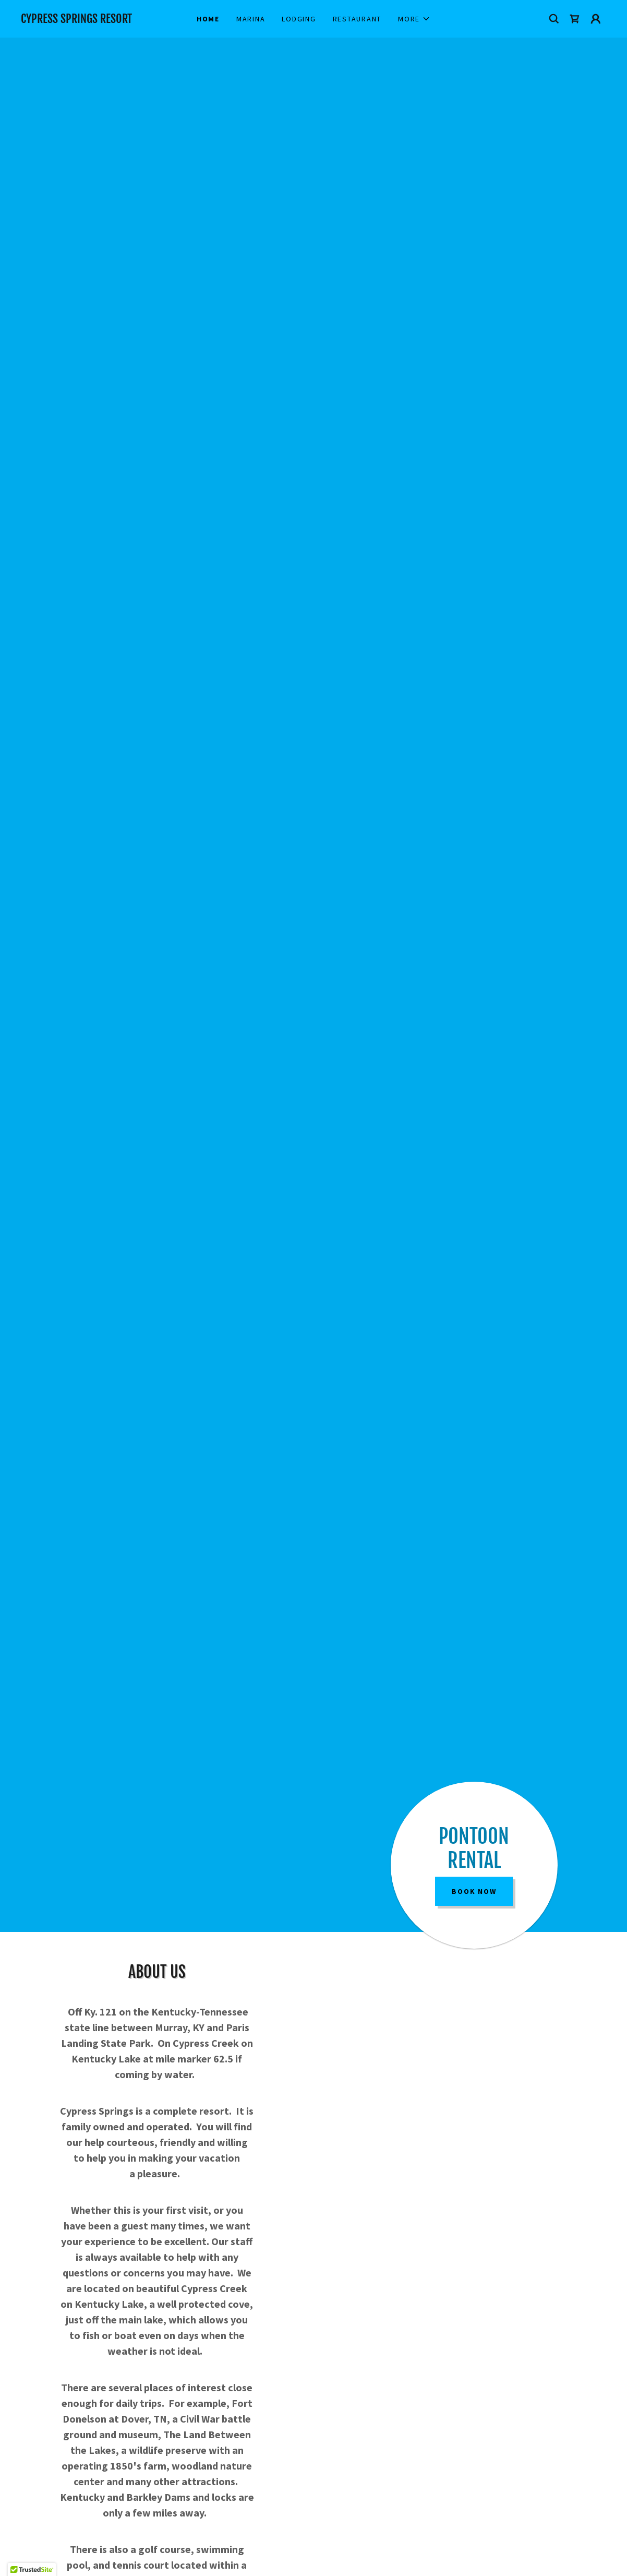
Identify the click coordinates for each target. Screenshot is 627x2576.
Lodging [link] (299, 18)
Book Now (474, 1891)
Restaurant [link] (357, 18)
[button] (414, 19)
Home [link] (208, 18)
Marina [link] (251, 18)
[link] (94, 20)
